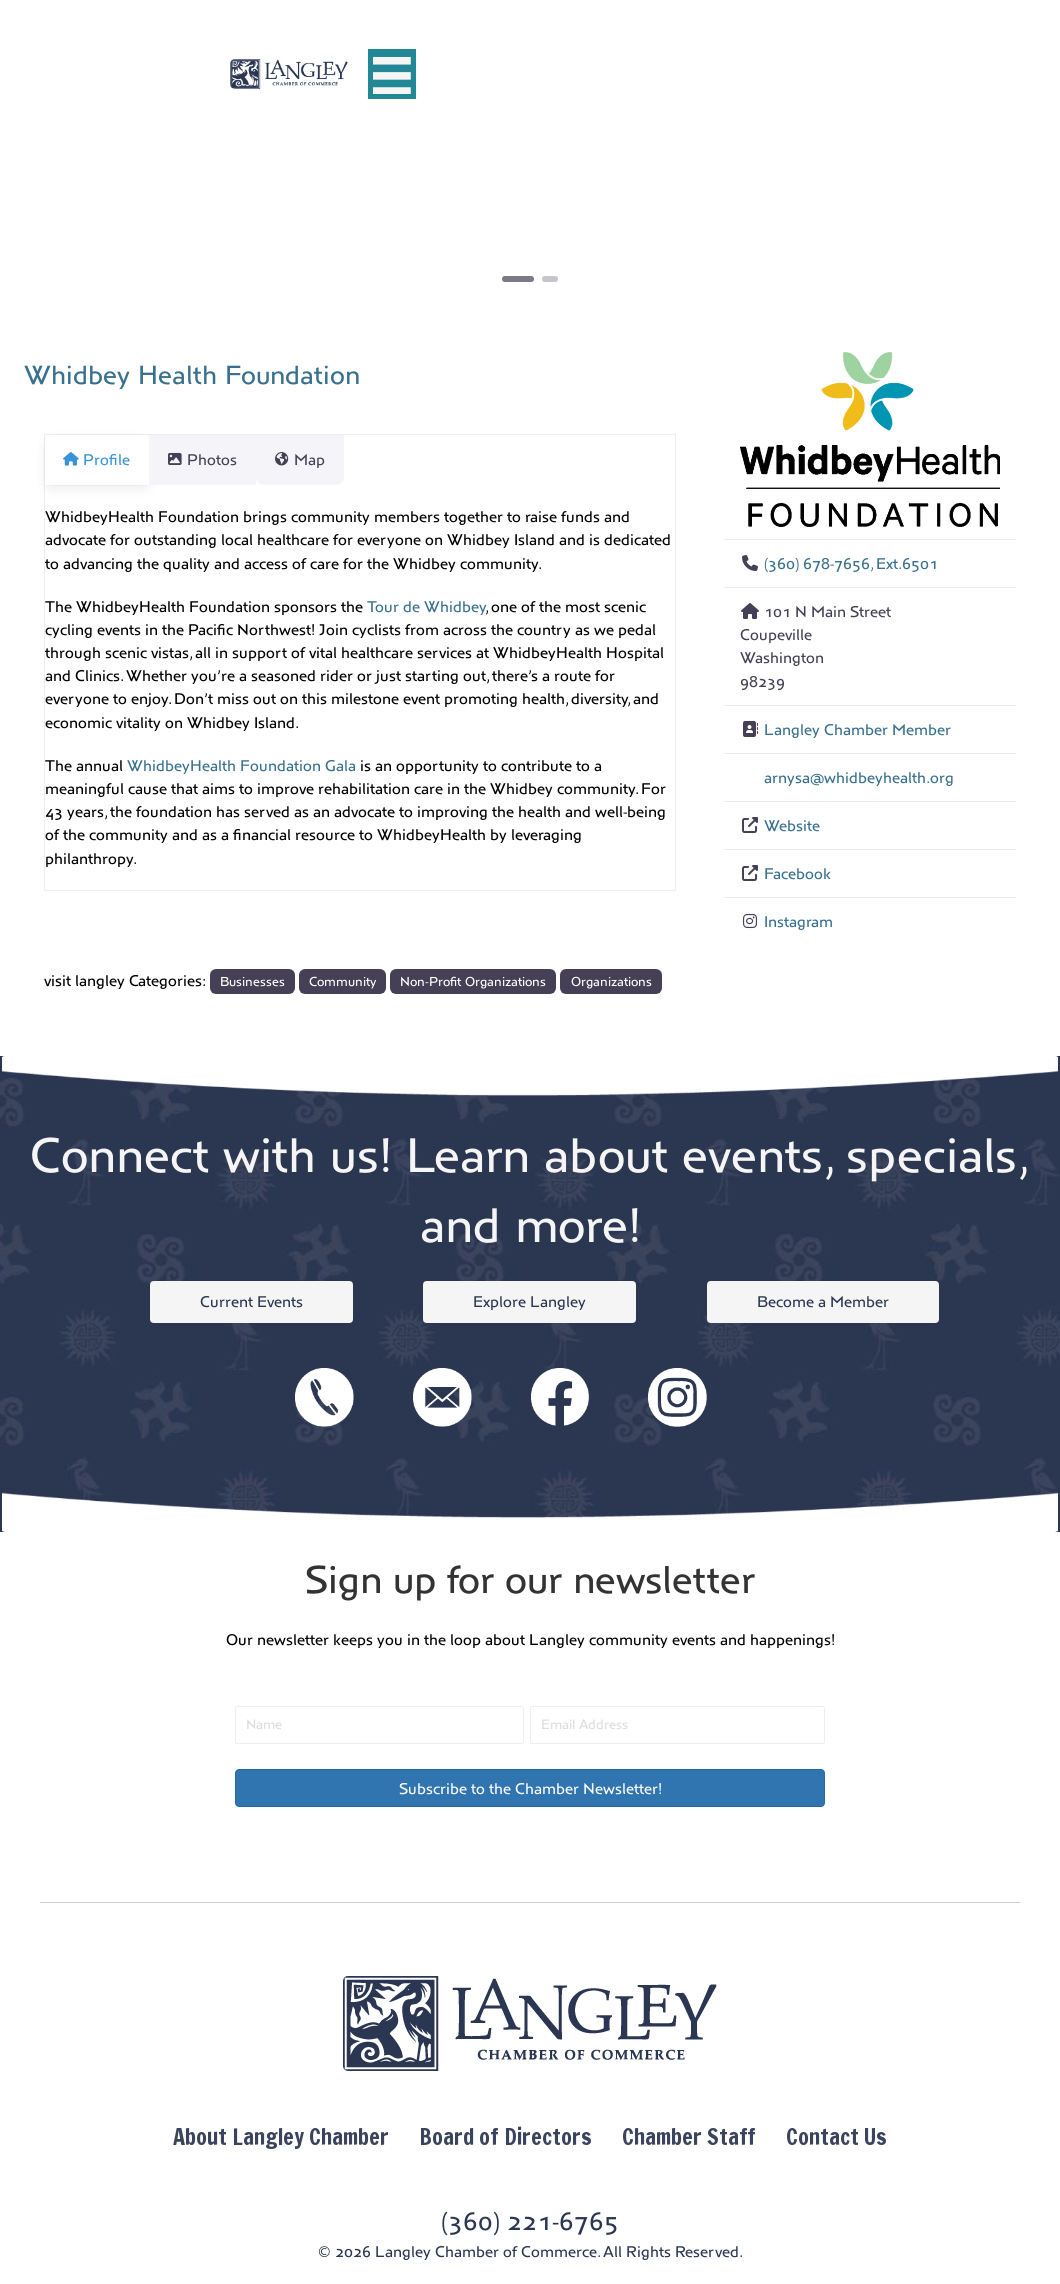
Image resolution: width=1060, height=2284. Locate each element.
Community (342, 981)
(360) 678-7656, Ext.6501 (851, 563)
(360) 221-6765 (530, 2221)
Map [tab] (323, 459)
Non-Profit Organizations (473, 981)
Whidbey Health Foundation (192, 375)
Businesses (252, 981)
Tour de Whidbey (426, 606)
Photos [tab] (213, 459)
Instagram (798, 921)
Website (792, 825)
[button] (117, 229)
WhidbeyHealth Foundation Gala (241, 765)
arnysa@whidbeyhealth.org (859, 777)
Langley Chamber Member (857, 729)
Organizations (611, 981)
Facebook (797, 873)
